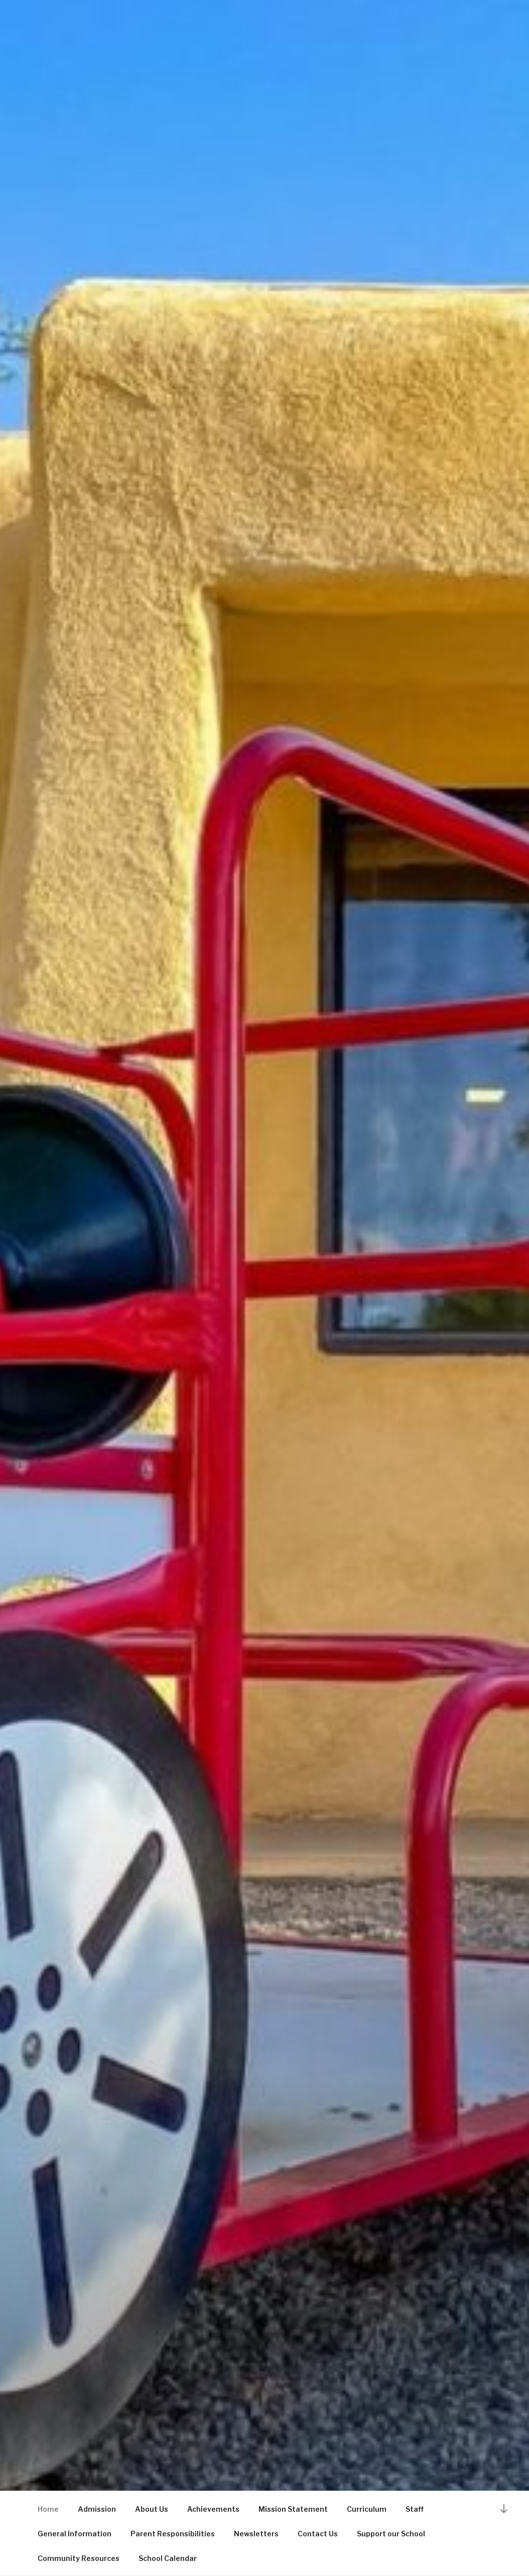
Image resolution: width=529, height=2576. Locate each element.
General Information (74, 2533)
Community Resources (78, 2558)
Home (48, 2509)
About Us (151, 2509)
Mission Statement (293, 2509)
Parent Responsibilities (172, 2533)
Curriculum (366, 2509)
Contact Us (318, 2533)
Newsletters (256, 2533)
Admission (97, 2509)
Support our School (391, 2533)
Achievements (213, 2509)
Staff (415, 2509)
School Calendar (168, 2558)
